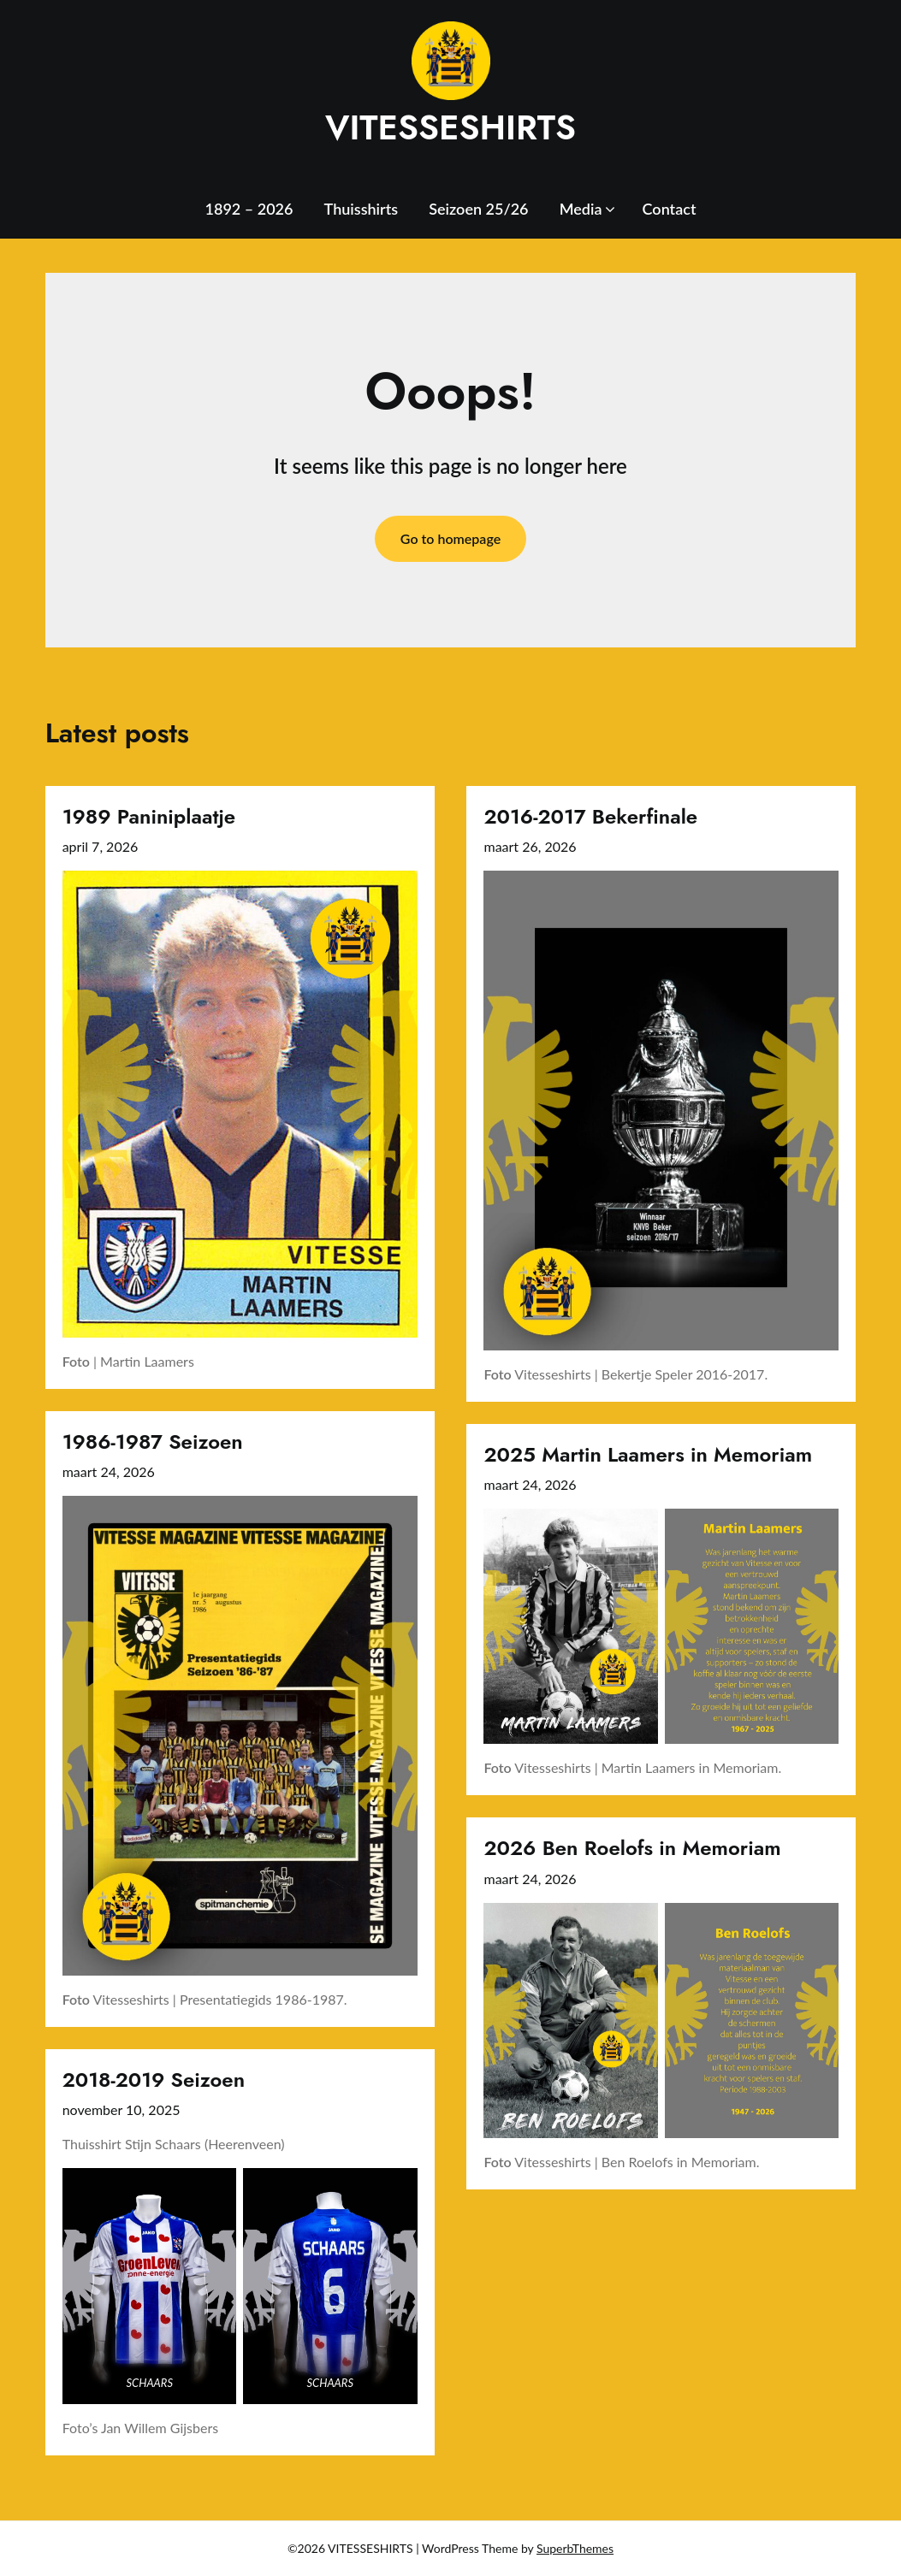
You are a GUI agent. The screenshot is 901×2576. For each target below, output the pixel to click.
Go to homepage (450, 538)
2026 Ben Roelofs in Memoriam (631, 1848)
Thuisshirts (361, 208)
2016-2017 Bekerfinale (590, 816)
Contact (669, 208)
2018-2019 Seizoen (153, 2079)
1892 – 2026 (249, 208)
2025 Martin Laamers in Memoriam (647, 1454)
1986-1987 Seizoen (152, 1441)
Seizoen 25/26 (478, 208)
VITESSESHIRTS (450, 127)
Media (581, 208)
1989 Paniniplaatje (149, 816)
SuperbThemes (575, 2548)
